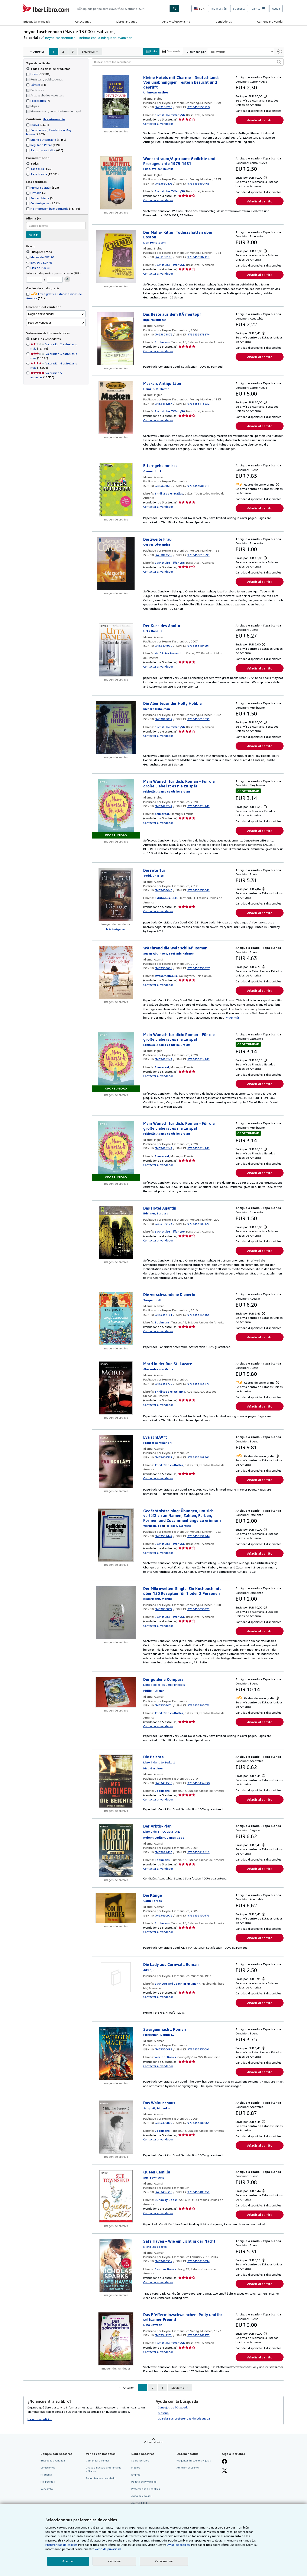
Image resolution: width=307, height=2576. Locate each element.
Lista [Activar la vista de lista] (151, 51)
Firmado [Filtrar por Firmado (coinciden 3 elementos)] (36, 193)
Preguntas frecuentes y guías (194, 2460)
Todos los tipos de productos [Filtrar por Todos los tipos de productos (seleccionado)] (48, 68)
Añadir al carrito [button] (259, 120)
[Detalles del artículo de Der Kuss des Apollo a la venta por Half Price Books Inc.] (116, 650)
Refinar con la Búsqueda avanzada (106, 38)
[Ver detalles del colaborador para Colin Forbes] (152, 1900)
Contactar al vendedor (158, 123)
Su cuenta (239, 8)
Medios (135, 2467)
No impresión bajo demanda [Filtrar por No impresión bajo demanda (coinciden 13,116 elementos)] (53, 208)
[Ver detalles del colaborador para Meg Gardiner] (153, 1768)
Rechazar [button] (114, 2561)
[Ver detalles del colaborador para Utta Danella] (152, 631)
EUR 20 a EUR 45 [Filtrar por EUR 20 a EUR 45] (39, 262)
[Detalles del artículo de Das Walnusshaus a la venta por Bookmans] (116, 2127)
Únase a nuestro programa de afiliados (103, 2469)
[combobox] (122, 8)
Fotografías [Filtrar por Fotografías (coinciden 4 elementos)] (38, 100)
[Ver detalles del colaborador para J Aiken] (149, 1970)
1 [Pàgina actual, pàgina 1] (53, 51)
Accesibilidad (139, 2502)
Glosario (163, 2413)
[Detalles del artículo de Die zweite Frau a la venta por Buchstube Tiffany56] (116, 563)
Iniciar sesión (219, 8)
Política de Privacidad (143, 2481)
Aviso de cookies (141, 2495)
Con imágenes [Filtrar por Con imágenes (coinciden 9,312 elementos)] (43, 203)
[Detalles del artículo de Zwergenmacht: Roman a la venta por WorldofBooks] (116, 2053)
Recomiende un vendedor (101, 2478)
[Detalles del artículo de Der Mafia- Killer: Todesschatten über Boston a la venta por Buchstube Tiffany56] (116, 256)
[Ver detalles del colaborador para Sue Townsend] (154, 2177)
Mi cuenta (46, 2474)
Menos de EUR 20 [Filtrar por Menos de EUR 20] (40, 257)
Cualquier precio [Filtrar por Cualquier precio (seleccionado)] (39, 252)
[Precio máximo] (55, 280)
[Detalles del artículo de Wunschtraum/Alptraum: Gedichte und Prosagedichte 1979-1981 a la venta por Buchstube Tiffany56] (116, 182)
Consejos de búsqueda (173, 2407)
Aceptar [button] (68, 2561)
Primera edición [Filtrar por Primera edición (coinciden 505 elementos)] (42, 187)
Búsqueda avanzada (36, 21)
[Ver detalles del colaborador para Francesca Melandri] (157, 1442)
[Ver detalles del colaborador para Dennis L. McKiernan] (158, 2034)
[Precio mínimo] (34, 280)
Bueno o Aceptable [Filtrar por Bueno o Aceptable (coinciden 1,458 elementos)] (46, 139)
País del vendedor (39, 322)
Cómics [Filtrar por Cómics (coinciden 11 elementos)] (36, 84)
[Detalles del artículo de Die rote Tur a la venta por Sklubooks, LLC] (116, 894)
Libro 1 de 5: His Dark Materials (164, 1684)
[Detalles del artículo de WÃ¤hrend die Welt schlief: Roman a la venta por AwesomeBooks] (116, 972)
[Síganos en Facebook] (224, 2462)
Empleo (135, 2474)
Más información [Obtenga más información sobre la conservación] (54, 119)
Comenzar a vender (270, 21)
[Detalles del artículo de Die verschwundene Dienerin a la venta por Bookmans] (116, 1318)
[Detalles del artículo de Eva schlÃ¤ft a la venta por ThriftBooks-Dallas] (116, 1461)
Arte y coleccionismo (176, 21)
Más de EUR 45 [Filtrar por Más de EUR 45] (38, 267)
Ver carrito (47, 2488)
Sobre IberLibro (140, 2460)
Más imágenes (116, 929)
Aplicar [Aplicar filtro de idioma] (33, 234)
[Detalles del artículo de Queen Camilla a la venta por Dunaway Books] (116, 2196)
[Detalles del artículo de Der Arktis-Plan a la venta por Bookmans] (116, 1850)
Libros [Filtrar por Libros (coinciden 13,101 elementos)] (38, 74)
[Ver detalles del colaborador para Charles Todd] (153, 875)
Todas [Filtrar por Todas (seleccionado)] (33, 163)
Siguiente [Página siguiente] (88, 51)
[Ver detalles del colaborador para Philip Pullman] (154, 1690)
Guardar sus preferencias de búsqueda (184, 2418)
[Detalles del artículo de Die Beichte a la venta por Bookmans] (116, 1781)
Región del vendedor (41, 313)
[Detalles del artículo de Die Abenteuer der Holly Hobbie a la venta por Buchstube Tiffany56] (116, 727)
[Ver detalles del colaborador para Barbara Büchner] (155, 1213)
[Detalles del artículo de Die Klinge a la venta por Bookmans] (116, 1908)
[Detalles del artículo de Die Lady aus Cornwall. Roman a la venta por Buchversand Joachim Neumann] (116, 1977)
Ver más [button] (234, 1017)
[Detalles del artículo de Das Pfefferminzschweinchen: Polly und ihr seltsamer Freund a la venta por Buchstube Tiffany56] (116, 2338)
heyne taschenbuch (60, 38)
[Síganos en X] (224, 2471)
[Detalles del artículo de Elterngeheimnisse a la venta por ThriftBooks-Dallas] (116, 489)
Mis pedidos (48, 2481)
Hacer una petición (40, 2419)
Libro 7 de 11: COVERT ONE (161, 1831)
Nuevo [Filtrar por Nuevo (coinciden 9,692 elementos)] (37, 124)
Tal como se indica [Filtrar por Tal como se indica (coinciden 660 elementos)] (44, 150)
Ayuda (276, 8)
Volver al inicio (153, 2442)
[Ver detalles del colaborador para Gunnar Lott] (152, 471)
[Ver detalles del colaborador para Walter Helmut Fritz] (158, 169)
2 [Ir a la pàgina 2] (63, 51)
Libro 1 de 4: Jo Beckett (159, 1762)
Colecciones (83, 21)
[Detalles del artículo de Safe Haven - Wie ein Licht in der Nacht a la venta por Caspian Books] (116, 2265)
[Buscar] (174, 8)
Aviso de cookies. (178, 2544)
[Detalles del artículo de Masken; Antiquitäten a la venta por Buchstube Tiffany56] (116, 407)
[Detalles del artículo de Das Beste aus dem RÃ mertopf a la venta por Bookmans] (116, 338)
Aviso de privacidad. (108, 2549)
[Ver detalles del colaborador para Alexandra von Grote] (158, 1369)
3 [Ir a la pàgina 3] (73, 51)
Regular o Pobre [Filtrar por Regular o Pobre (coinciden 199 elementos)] (43, 145)
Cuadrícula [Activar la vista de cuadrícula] (171, 51)
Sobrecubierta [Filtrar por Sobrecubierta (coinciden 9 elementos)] (40, 198)
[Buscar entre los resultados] (188, 62)
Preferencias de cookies (61, 2544)
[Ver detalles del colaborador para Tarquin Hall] (152, 1300)
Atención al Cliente (188, 2467)
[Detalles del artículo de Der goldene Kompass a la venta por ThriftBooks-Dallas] (116, 1692)
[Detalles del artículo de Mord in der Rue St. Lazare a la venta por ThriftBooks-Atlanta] (116, 1388)
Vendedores (224, 21)
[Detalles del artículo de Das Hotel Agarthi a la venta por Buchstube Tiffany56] (116, 1232)
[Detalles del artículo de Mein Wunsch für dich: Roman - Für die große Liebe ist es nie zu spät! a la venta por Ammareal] (116, 809)
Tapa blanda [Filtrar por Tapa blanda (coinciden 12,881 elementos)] (42, 174)
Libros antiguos (126, 21)
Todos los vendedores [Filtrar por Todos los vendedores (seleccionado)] (46, 339)
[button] (279, 62)
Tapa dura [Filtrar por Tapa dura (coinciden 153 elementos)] (39, 169)
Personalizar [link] (164, 2561)
